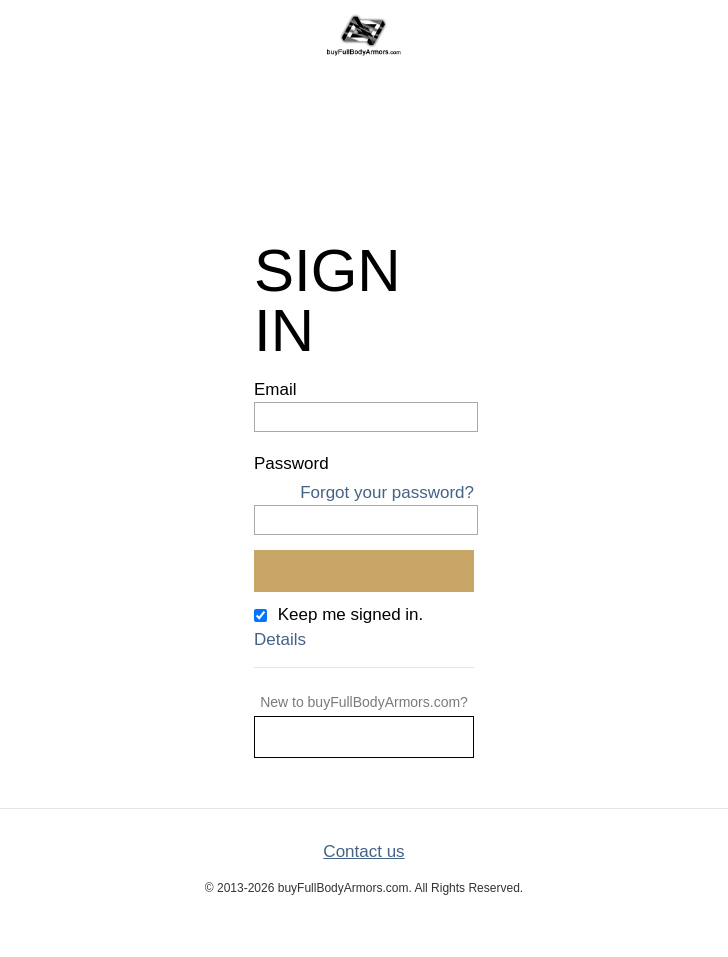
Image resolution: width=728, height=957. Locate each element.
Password (291, 463)
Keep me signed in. (351, 614)
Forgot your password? (387, 492)
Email (275, 389)
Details (280, 639)
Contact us (363, 851)
